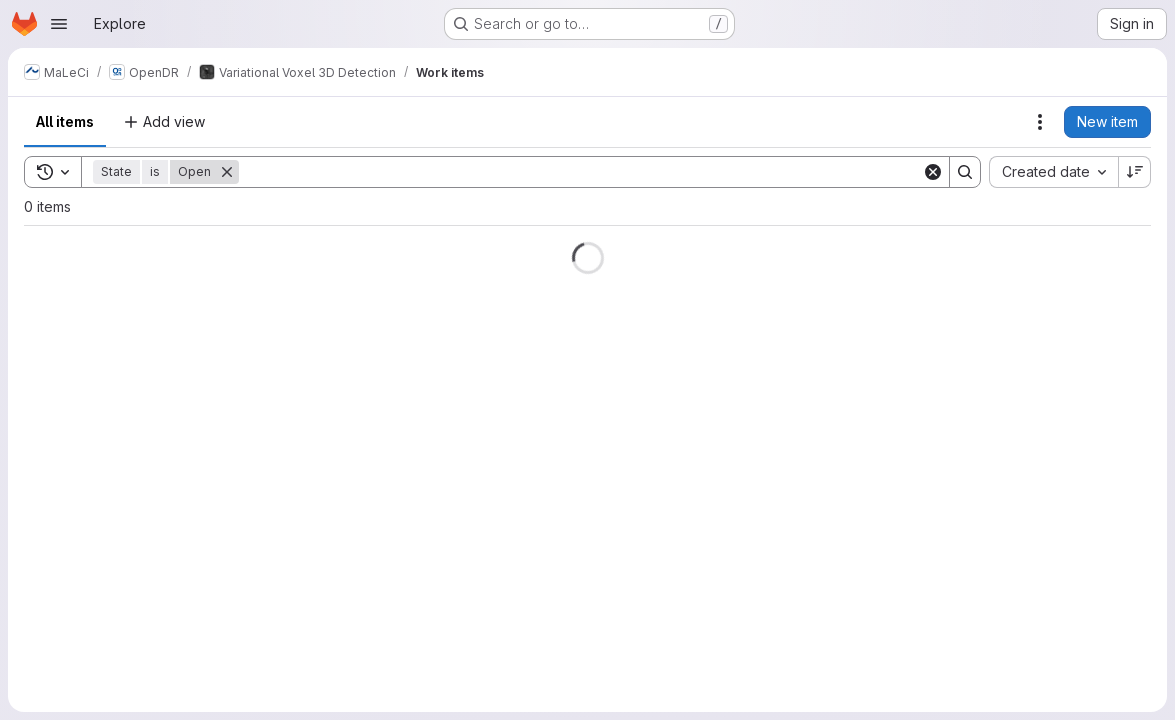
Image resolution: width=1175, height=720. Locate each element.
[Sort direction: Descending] (1135, 172)
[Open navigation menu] (59, 24)
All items (65, 121)
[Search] (580, 172)
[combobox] (1053, 172)
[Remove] (227, 172)
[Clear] (933, 172)
